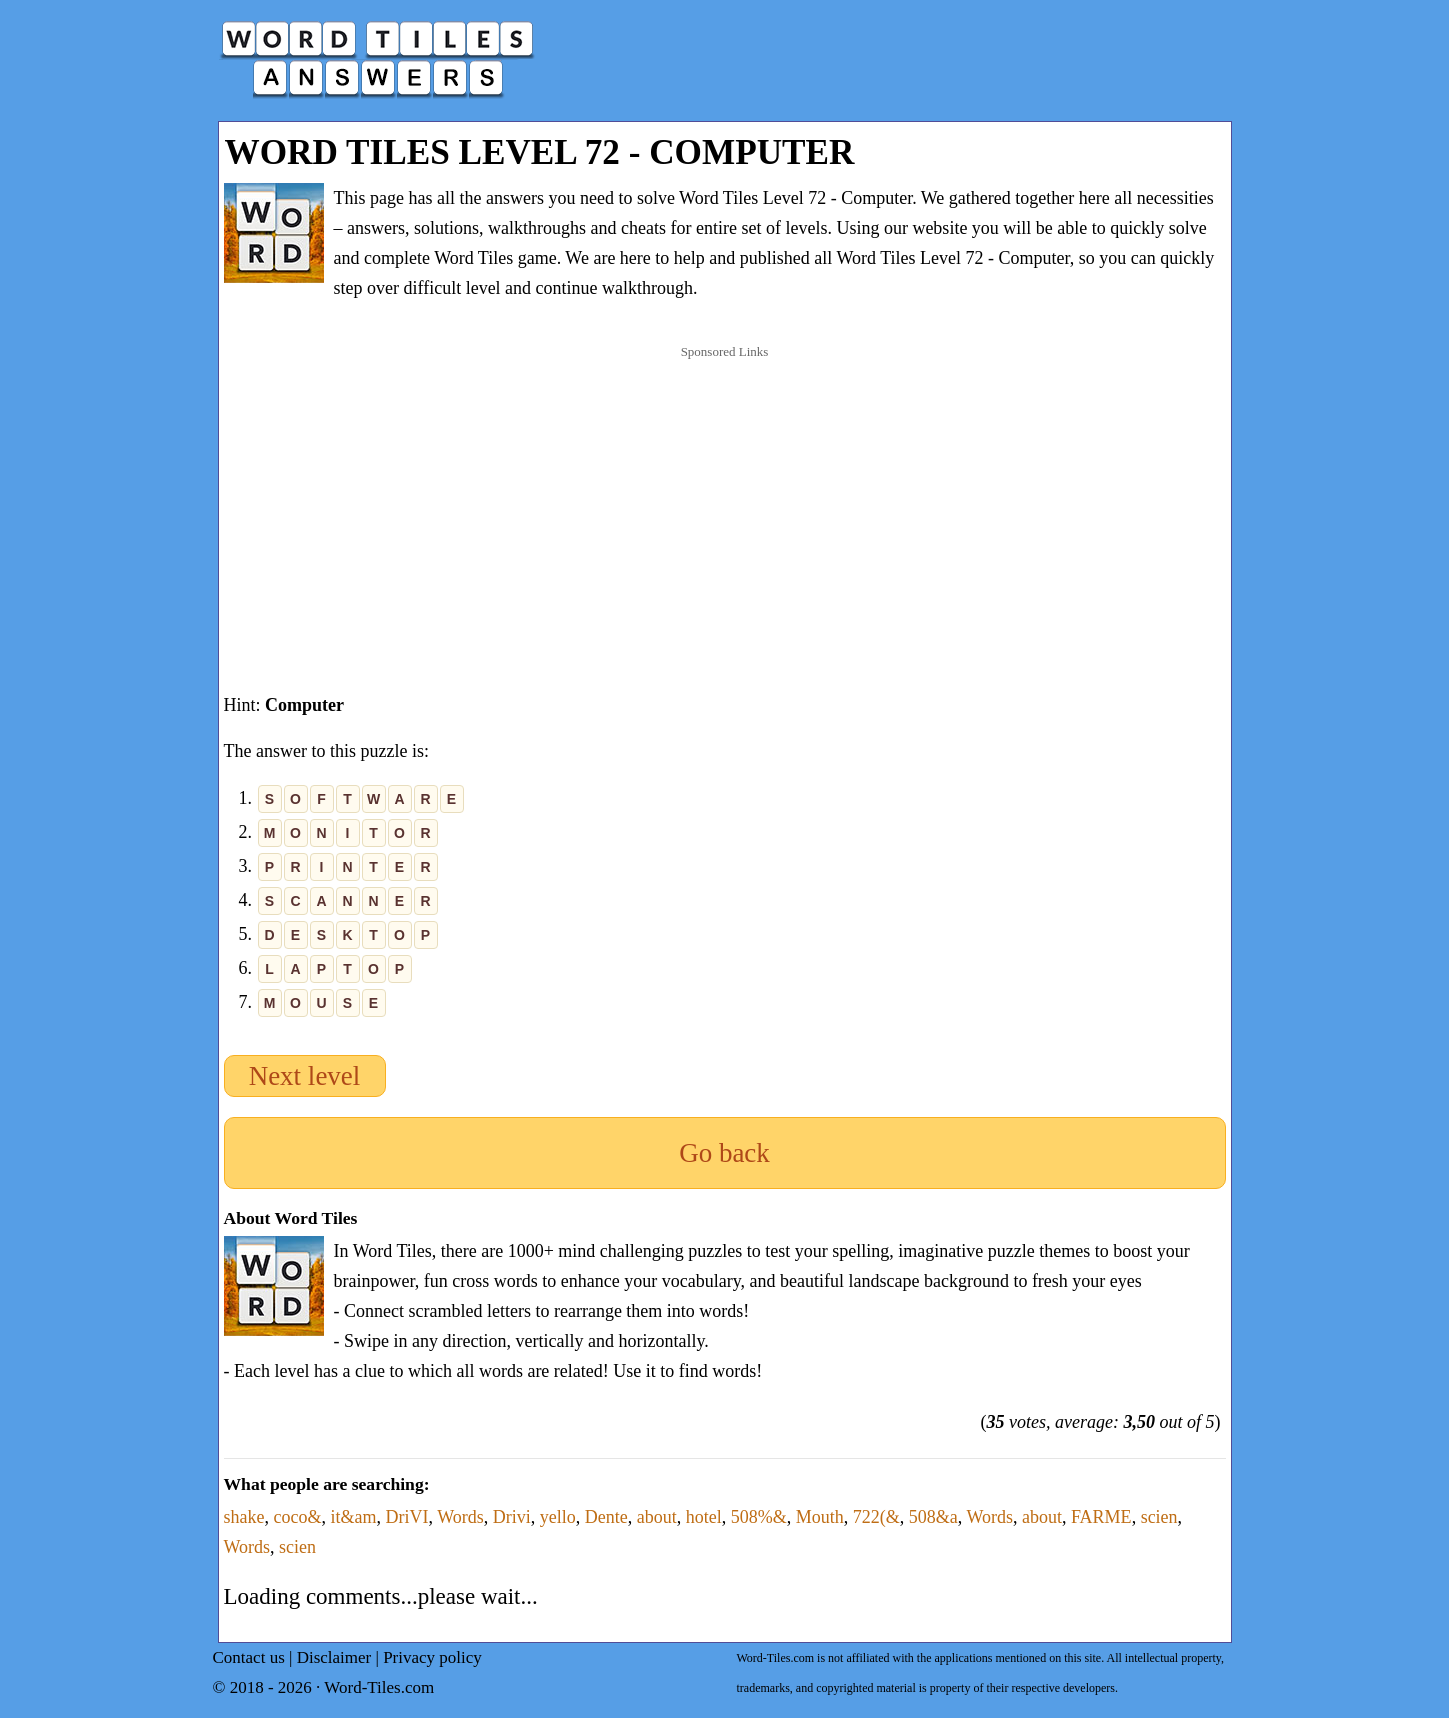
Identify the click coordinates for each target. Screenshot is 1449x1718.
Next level (305, 1076)
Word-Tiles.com (379, 1687)
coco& (297, 1517)
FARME (1101, 1517)
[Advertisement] (725, 499)
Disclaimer (334, 1657)
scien (1159, 1517)
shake (244, 1517)
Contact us (249, 1657)
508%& (759, 1517)
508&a (933, 1517)
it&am (353, 1517)
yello (558, 1517)
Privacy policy (432, 1657)
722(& (876, 1517)
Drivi (512, 1517)
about (657, 1517)
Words (460, 1517)
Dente (606, 1517)
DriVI (406, 1517)
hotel (704, 1517)
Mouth (820, 1517)
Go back (724, 1153)
